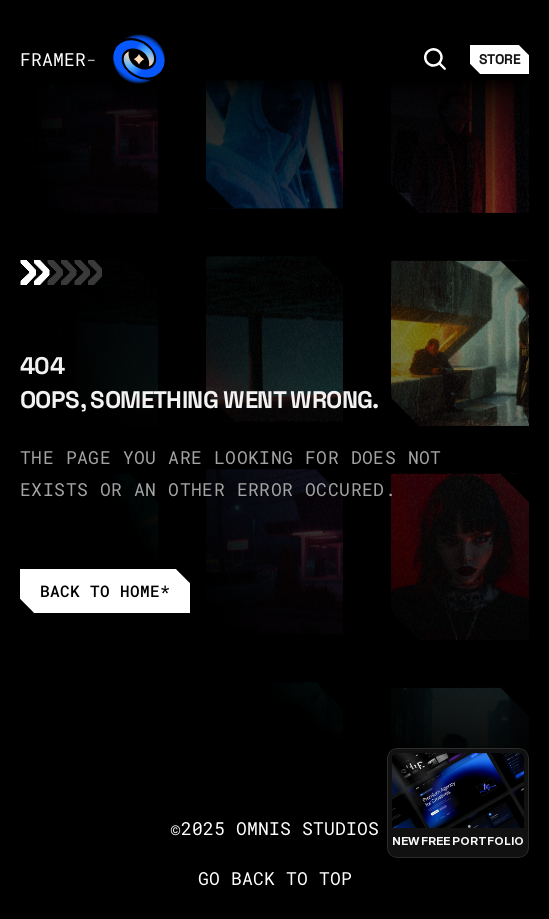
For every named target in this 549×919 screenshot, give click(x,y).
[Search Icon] (435, 58)
